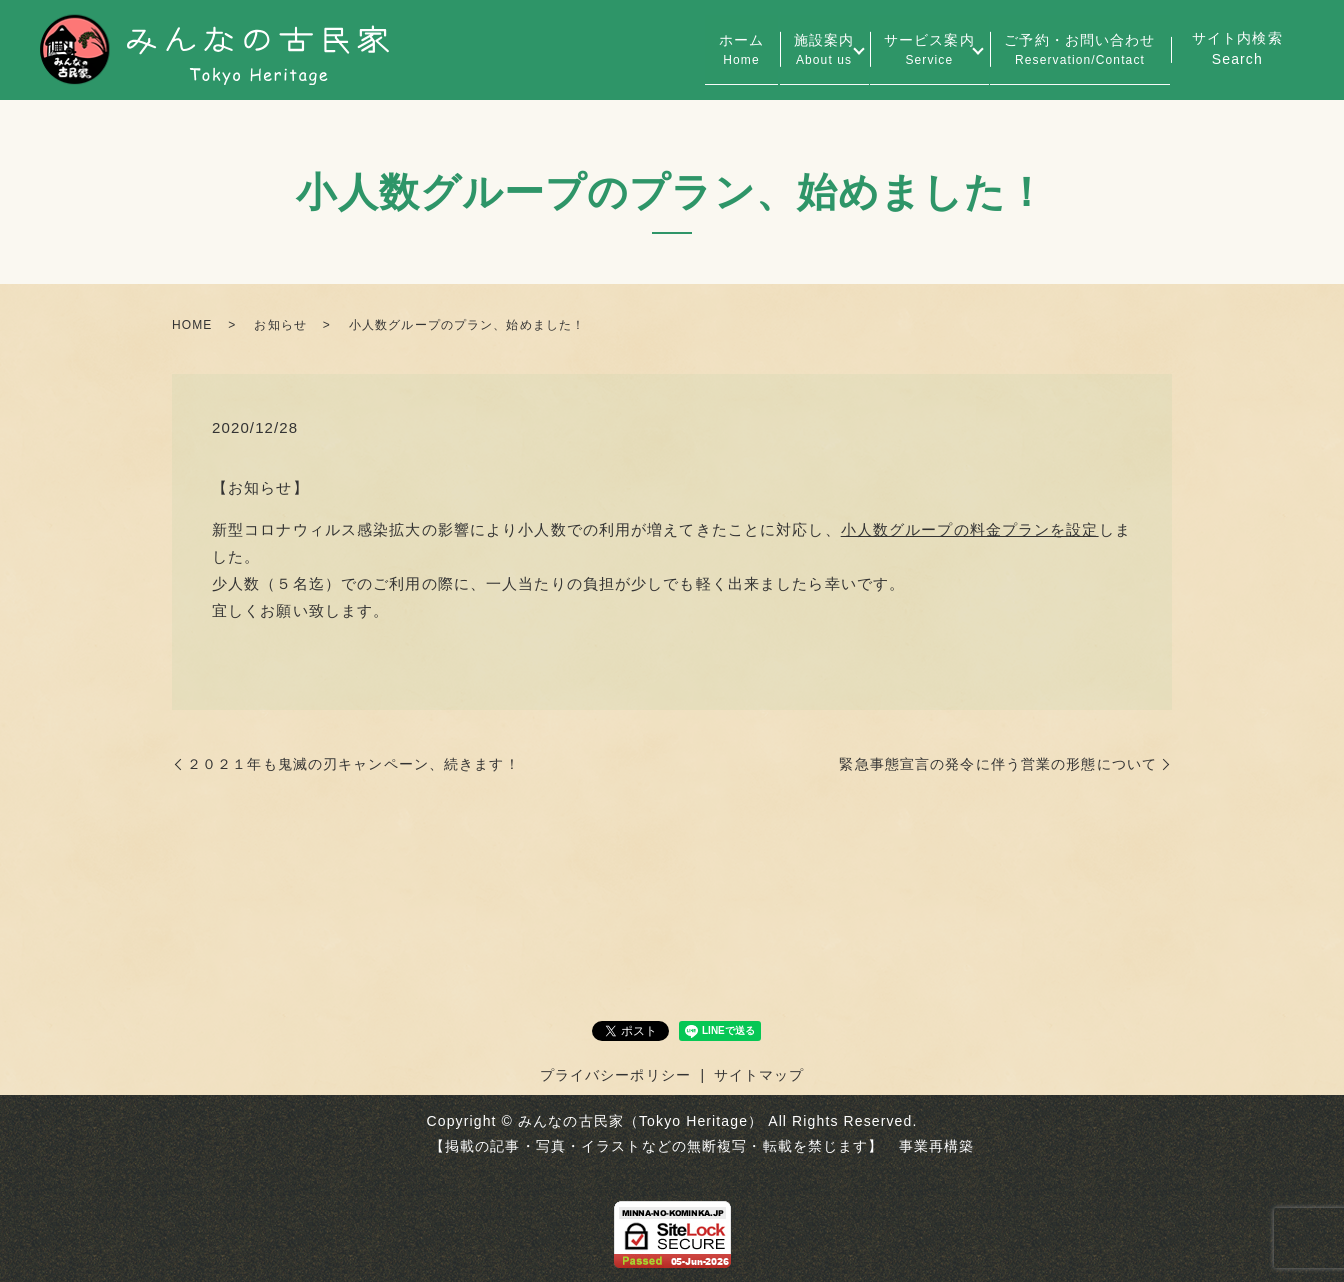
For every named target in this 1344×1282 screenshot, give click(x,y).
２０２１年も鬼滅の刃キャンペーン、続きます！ (353, 764)
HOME (192, 325)
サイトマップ (759, 1075)
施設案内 (790, 50)
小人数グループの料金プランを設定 (970, 529)
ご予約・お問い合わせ (1073, 50)
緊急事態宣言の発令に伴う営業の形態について (998, 764)
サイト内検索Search (1237, 48)
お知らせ (280, 325)
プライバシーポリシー (615, 1075)
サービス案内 (909, 50)
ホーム (694, 50)
